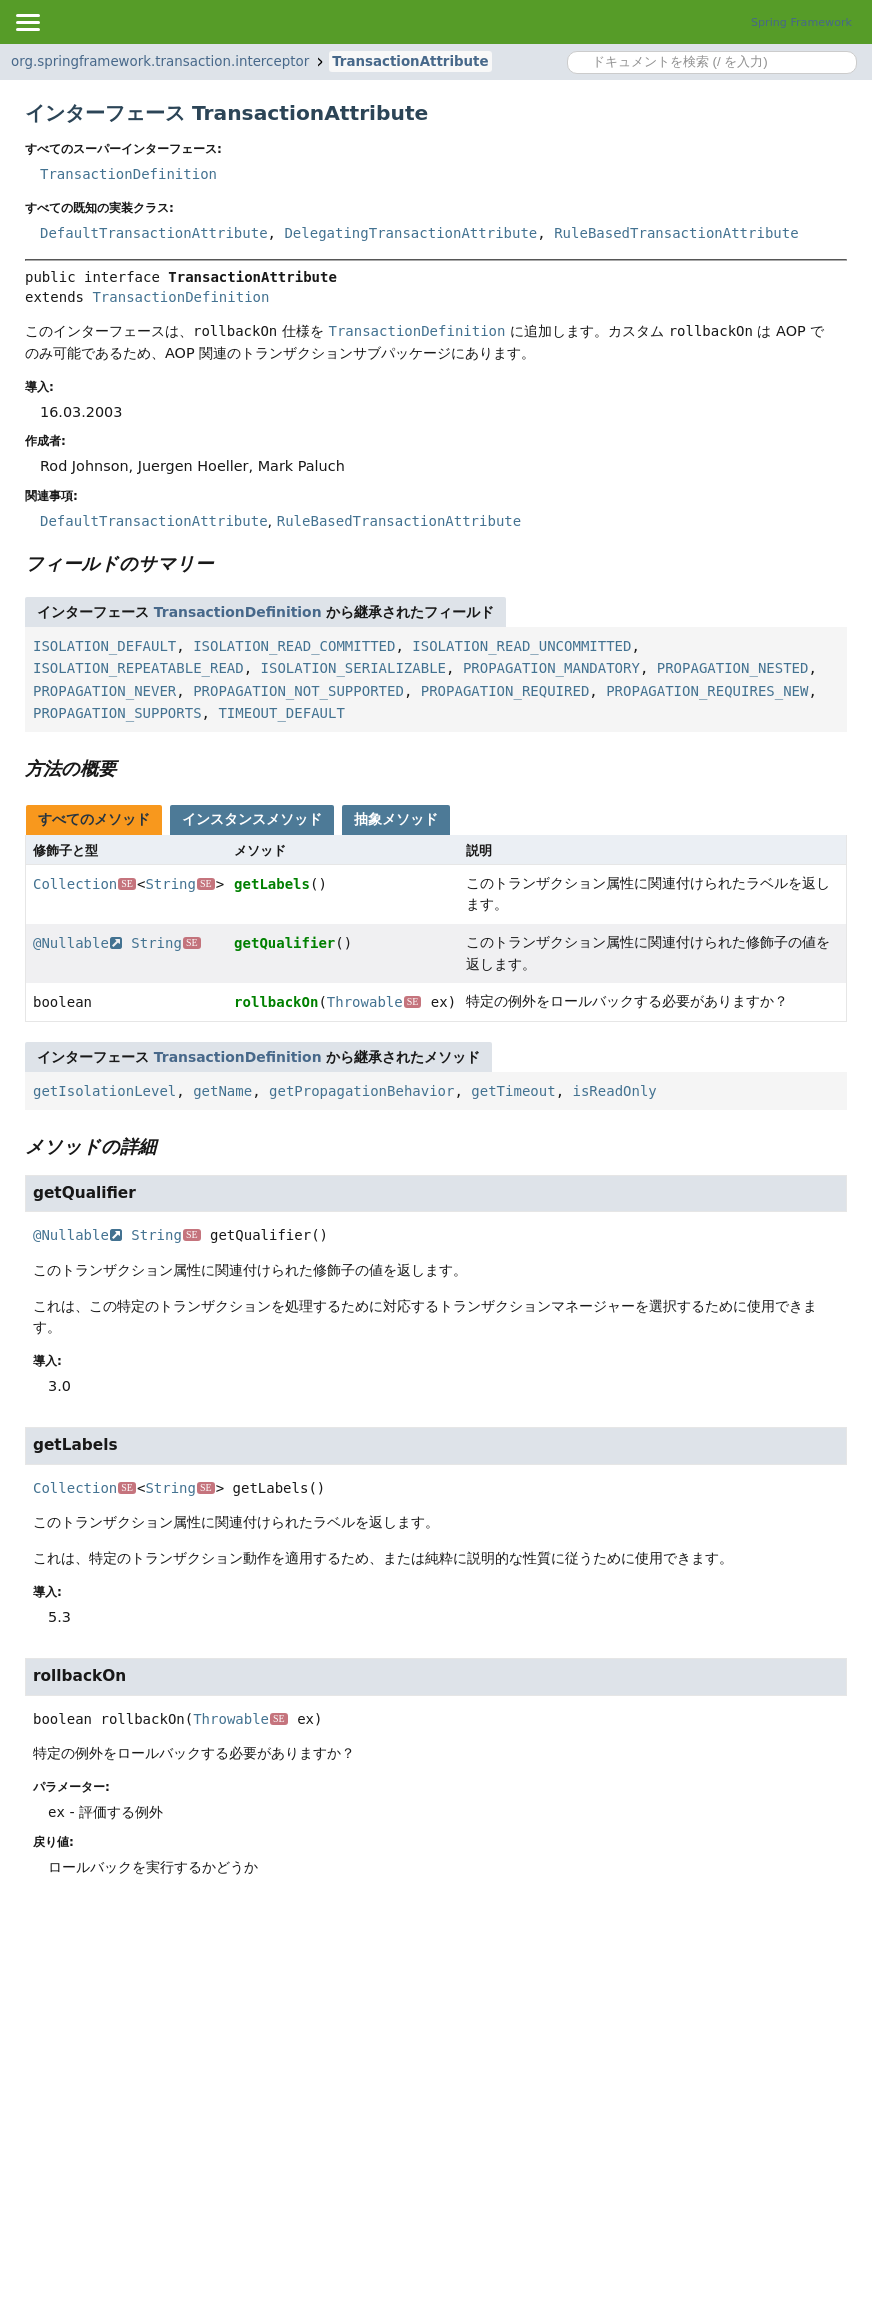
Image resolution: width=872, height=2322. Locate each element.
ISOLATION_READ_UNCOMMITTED (521, 646)
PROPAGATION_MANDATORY (551, 668)
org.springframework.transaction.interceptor (160, 61)
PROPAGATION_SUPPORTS (117, 713)
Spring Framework (801, 22)
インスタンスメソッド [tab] (252, 819)
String (179, 884)
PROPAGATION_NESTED (733, 668)
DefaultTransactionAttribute (154, 233)
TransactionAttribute (410, 61)
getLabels (272, 884)
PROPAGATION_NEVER (104, 691)
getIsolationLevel (104, 1091)
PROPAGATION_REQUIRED (505, 691)
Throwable (374, 1002)
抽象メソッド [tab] (396, 819)
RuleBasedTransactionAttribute (676, 233)
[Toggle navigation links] (27, 22)
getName (222, 1091)
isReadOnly (614, 1091)
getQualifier (284, 943)
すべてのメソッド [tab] (94, 819)
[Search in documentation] (712, 62)
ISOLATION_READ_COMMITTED (294, 646)
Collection (84, 884)
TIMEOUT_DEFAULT (281, 713)
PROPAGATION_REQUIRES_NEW (707, 691)
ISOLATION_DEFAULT (104, 646)
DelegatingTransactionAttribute (410, 233)
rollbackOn (276, 1002)
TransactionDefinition (128, 174)
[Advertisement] (436, 2056)
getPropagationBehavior (361, 1091)
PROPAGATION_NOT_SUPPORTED (298, 691)
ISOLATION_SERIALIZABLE (353, 668)
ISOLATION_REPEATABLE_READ (138, 668)
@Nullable (77, 943)
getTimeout (513, 1091)
